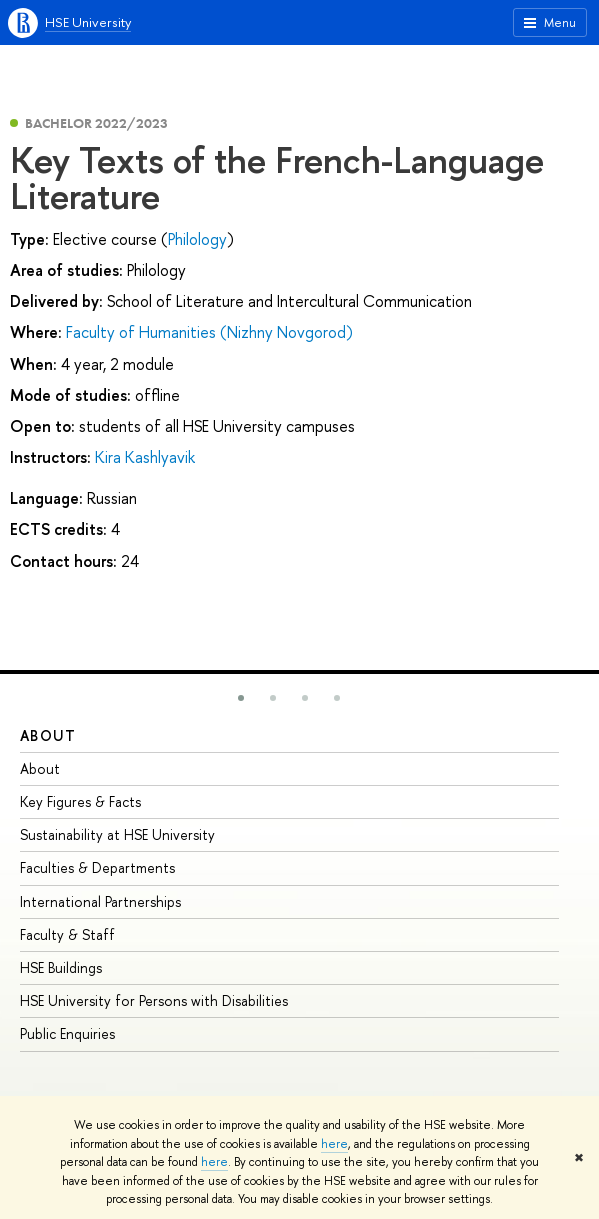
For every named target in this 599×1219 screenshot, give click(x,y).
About (48, 735)
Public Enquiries (67, 1033)
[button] (241, 698)
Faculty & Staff (67, 934)
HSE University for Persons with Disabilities (154, 1000)
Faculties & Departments (97, 867)
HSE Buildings (61, 967)
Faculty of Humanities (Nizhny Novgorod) (209, 332)
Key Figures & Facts (80, 801)
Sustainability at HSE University (117, 834)
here (334, 1144)
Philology (197, 239)
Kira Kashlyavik (145, 457)
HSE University (88, 22)
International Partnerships (100, 901)
